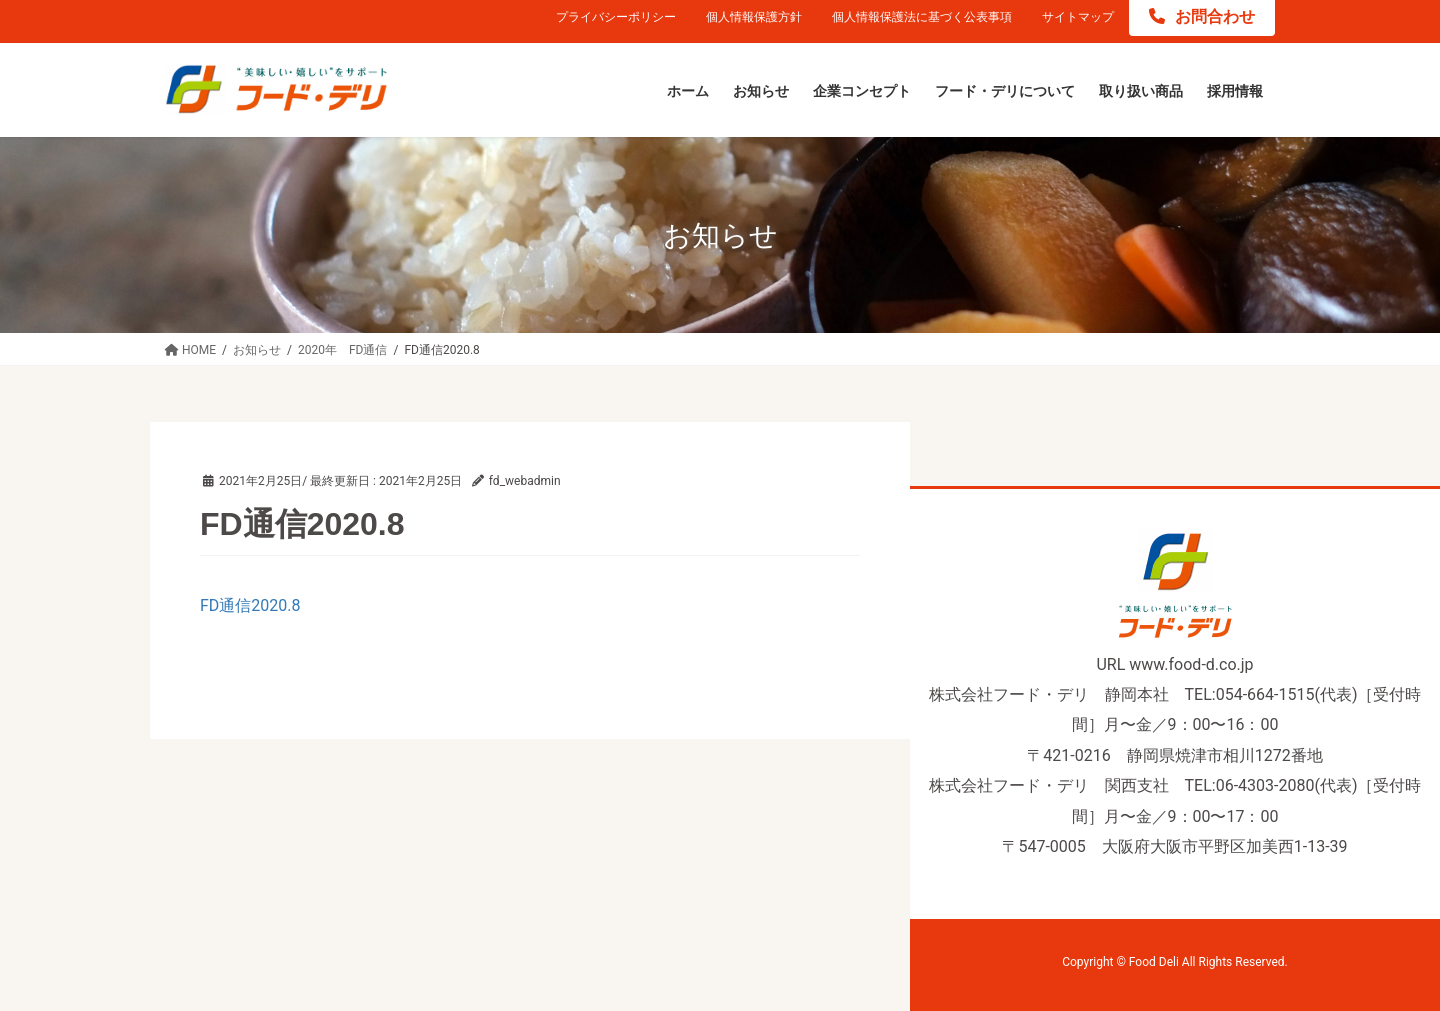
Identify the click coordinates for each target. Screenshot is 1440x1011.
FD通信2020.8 (250, 605)
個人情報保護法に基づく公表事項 (922, 17)
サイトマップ (1078, 17)
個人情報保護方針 (754, 17)
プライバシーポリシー (616, 17)
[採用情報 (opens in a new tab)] (1235, 92)
